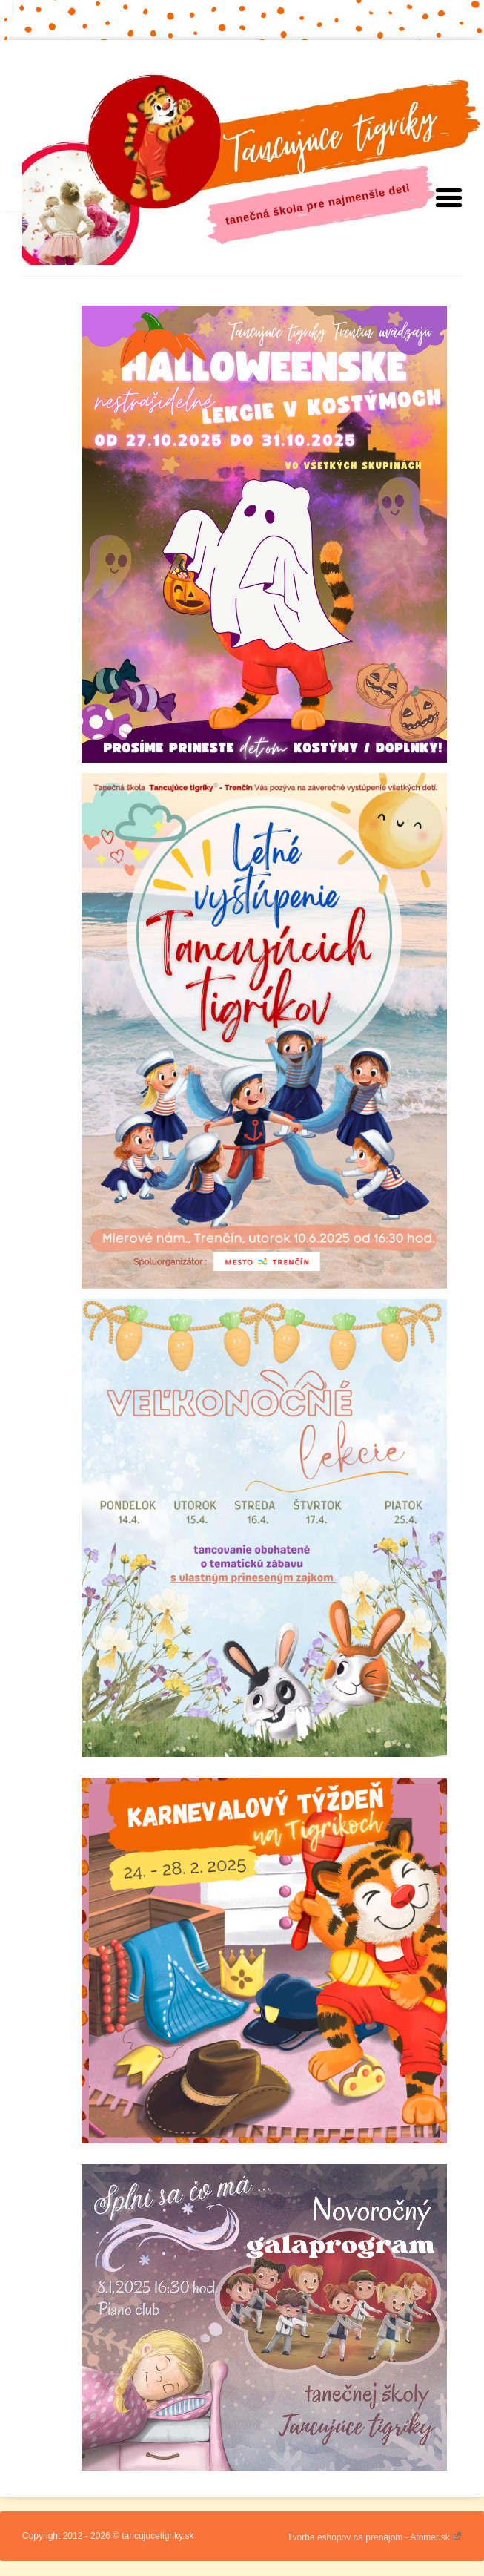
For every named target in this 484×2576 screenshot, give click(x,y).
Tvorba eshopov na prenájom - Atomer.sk (374, 2537)
